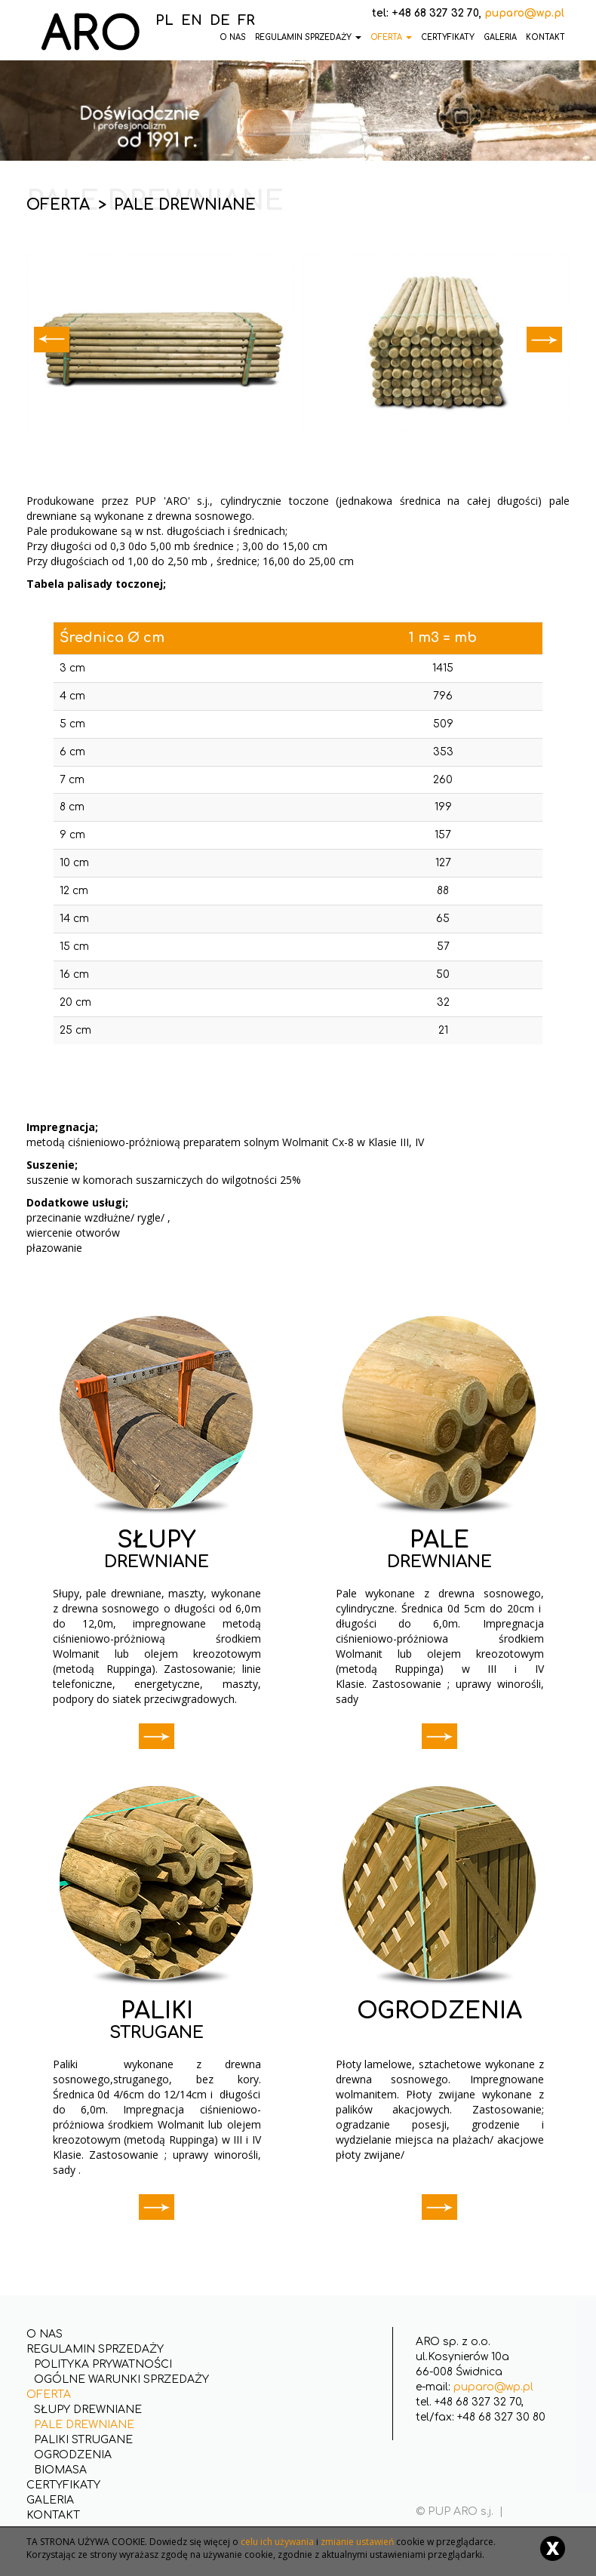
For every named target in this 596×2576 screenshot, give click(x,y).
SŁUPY (156, 1540)
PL (164, 20)
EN (191, 20)
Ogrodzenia (73, 2455)
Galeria (500, 37)
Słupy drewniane (88, 2409)
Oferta (391, 37)
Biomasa (60, 2470)
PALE (439, 1540)
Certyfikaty (448, 37)
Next (544, 339)
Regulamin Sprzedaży (308, 37)
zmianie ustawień (357, 2541)
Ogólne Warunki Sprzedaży (121, 2379)
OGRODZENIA (439, 2011)
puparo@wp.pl (493, 2387)
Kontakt (545, 37)
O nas (44, 2334)
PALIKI (157, 2011)
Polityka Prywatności (103, 2364)
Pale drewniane (84, 2424)
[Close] (553, 2548)
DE (220, 20)
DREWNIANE (156, 1562)
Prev (51, 339)
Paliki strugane (83, 2439)
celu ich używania (277, 2541)
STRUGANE (156, 2033)
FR (246, 20)
